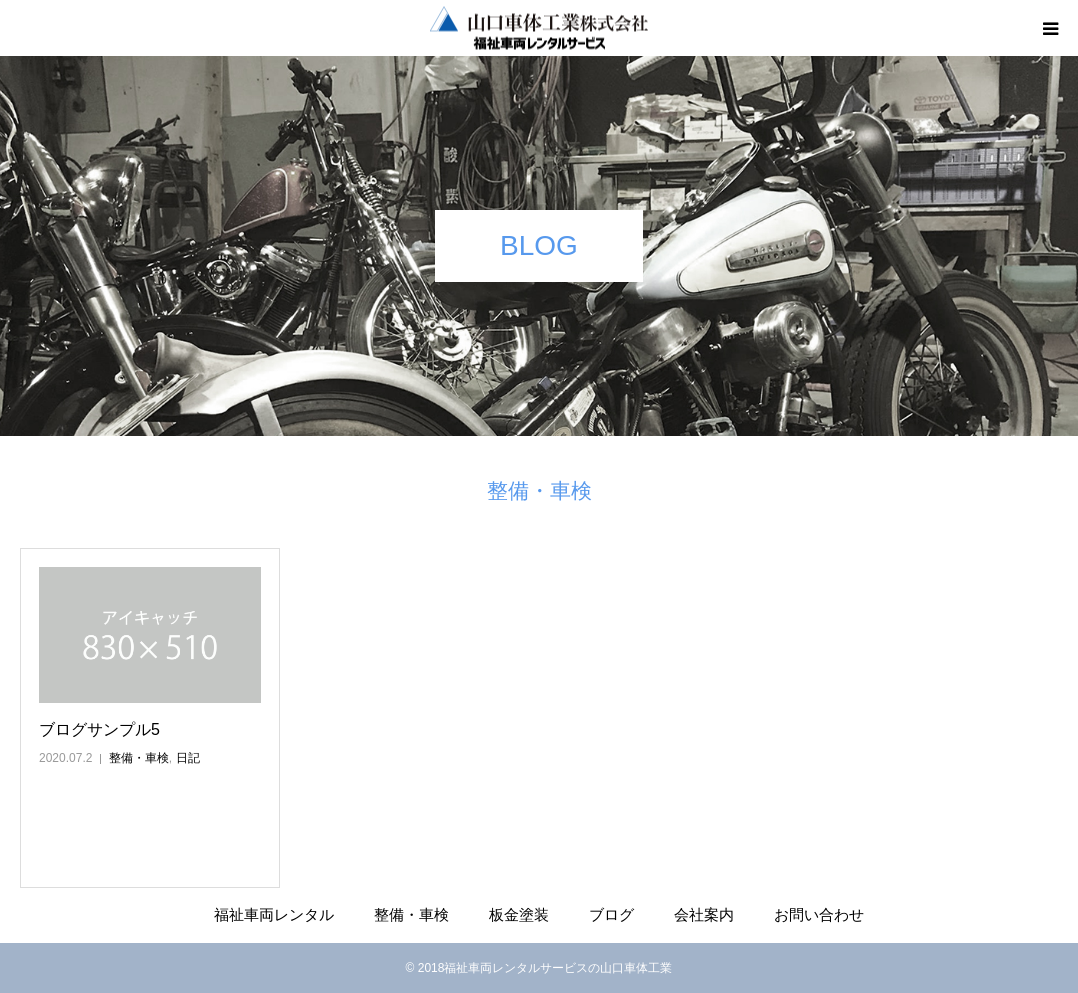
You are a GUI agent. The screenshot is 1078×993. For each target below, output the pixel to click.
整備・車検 (139, 758)
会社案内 (704, 914)
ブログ (611, 914)
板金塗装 (519, 914)
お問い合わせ (819, 914)
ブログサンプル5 (99, 729)
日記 (188, 758)
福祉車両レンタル (274, 914)
